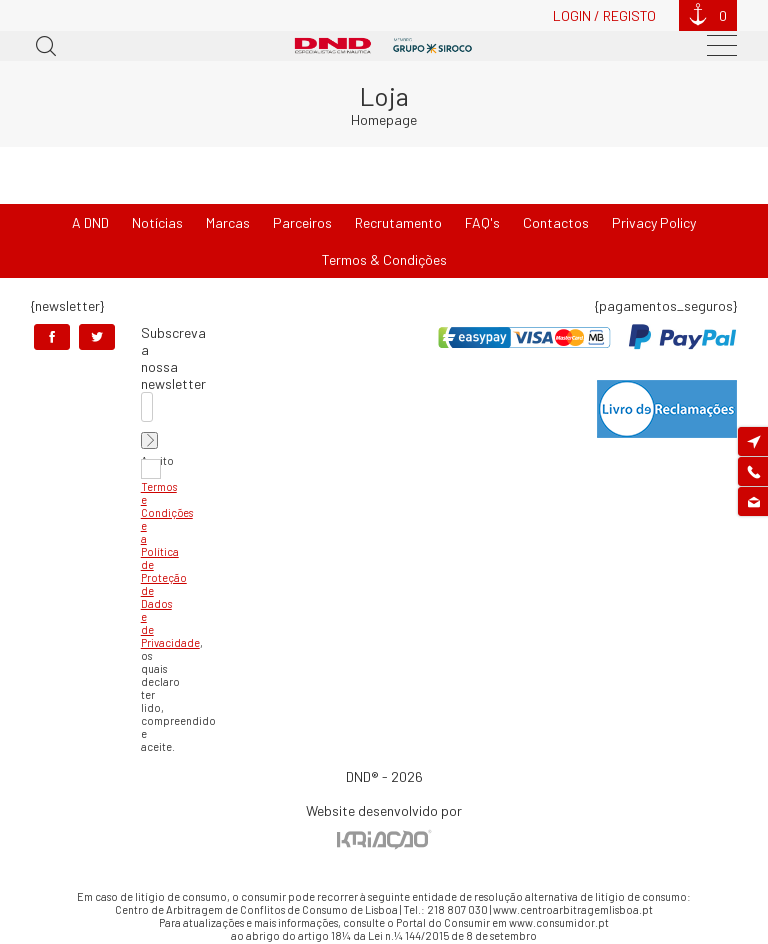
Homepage (384, 119)
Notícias (157, 222)
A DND (90, 222)
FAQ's (482, 222)
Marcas (228, 222)
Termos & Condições (384, 259)
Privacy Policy (654, 222)
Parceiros (302, 222)
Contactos (556, 222)
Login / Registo (604, 15)
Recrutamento (398, 222)
